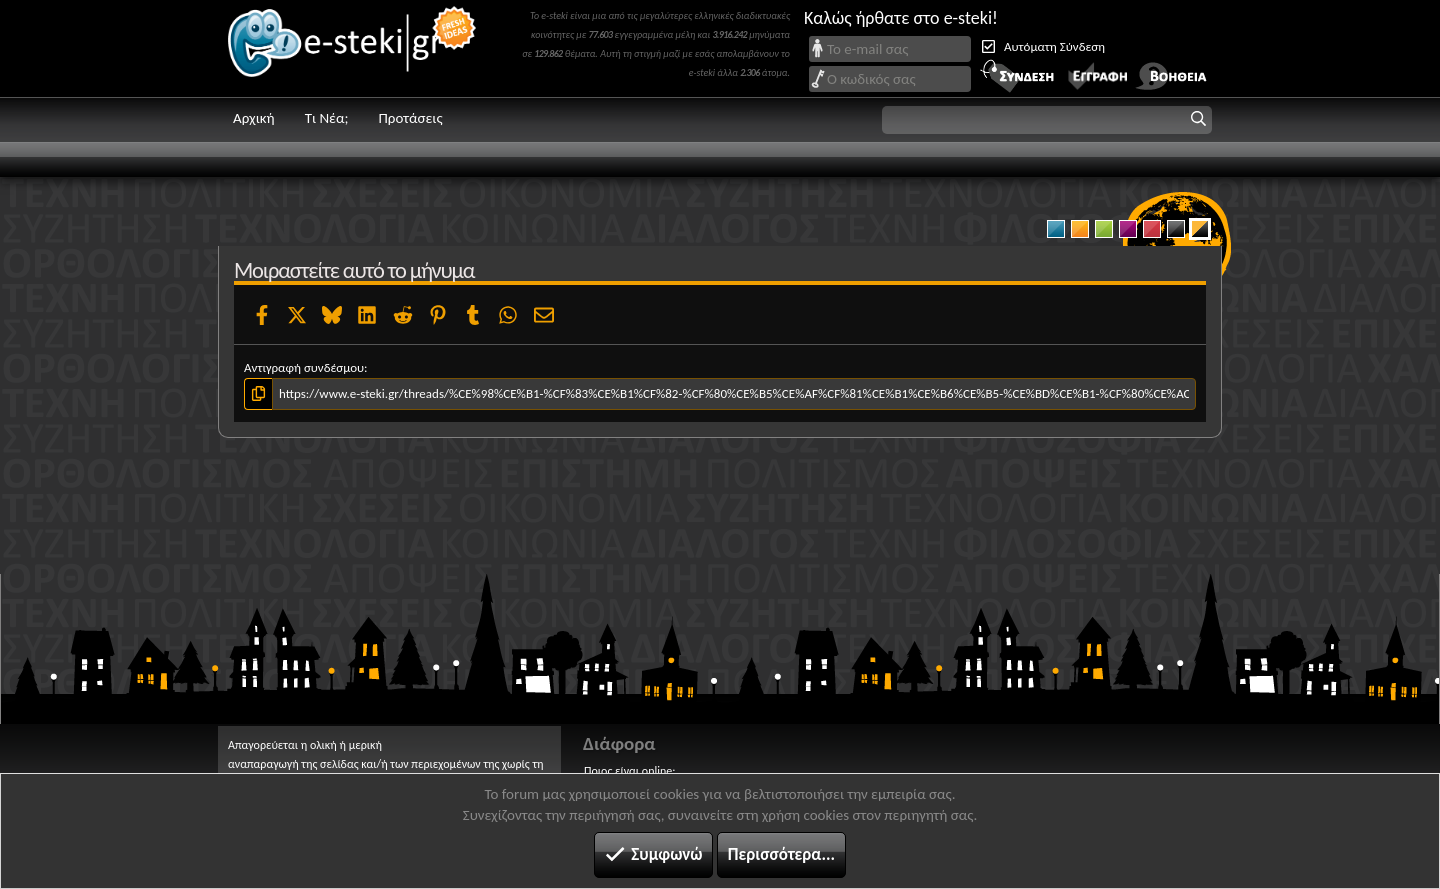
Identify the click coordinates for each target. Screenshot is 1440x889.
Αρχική (254, 118)
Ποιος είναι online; (629, 771)
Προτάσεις (410, 118)
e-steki (353, 48)
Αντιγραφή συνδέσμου (304, 367)
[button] (1047, 120)
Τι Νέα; (327, 118)
